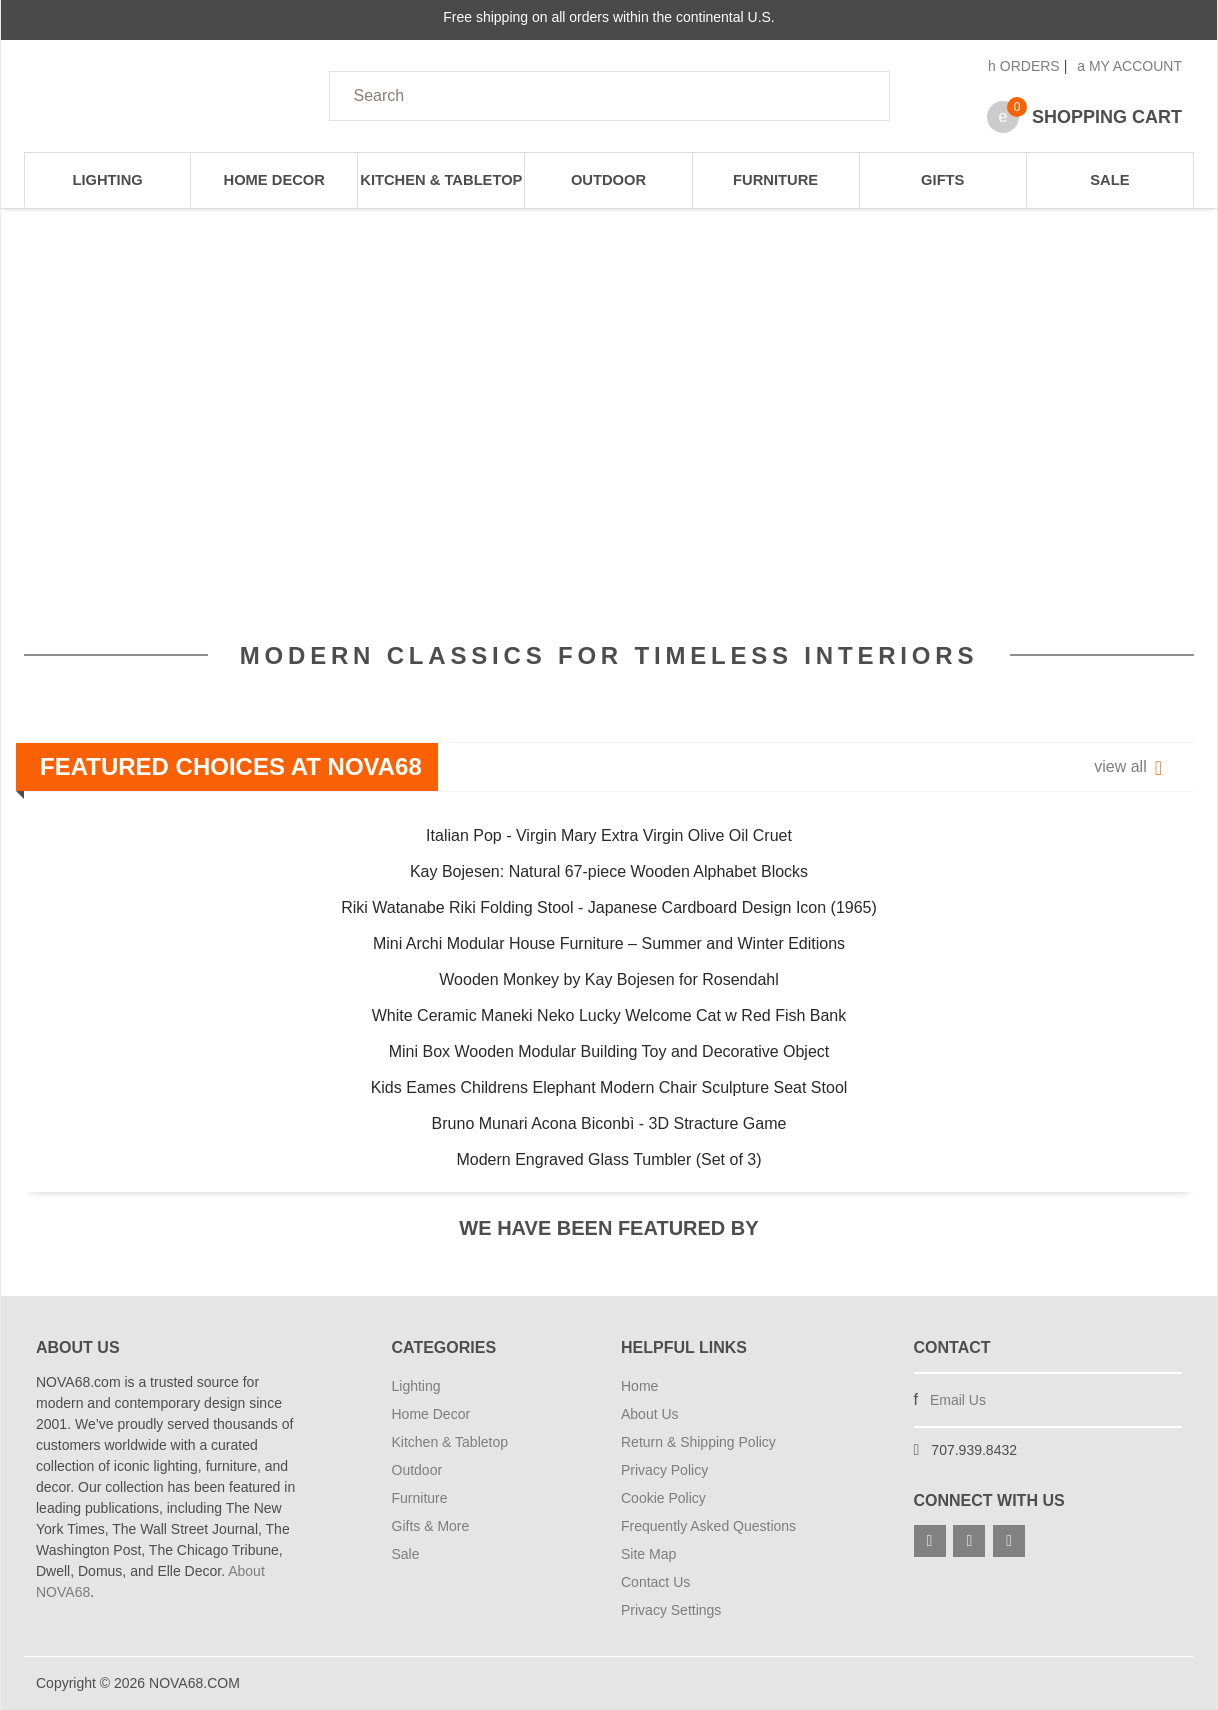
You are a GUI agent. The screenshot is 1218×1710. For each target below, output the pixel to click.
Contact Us (655, 1582)
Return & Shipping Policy (698, 1442)
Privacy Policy (664, 1470)
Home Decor (274, 180)
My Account (1129, 66)
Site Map (648, 1554)
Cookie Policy (663, 1498)
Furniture (775, 180)
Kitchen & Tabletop (441, 180)
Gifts (942, 180)
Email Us (958, 1400)
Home (639, 1386)
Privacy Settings (671, 1610)
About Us (650, 1414)
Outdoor (608, 180)
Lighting (107, 180)
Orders (1024, 66)
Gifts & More (431, 1526)
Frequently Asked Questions (708, 1526)
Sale (1109, 180)
